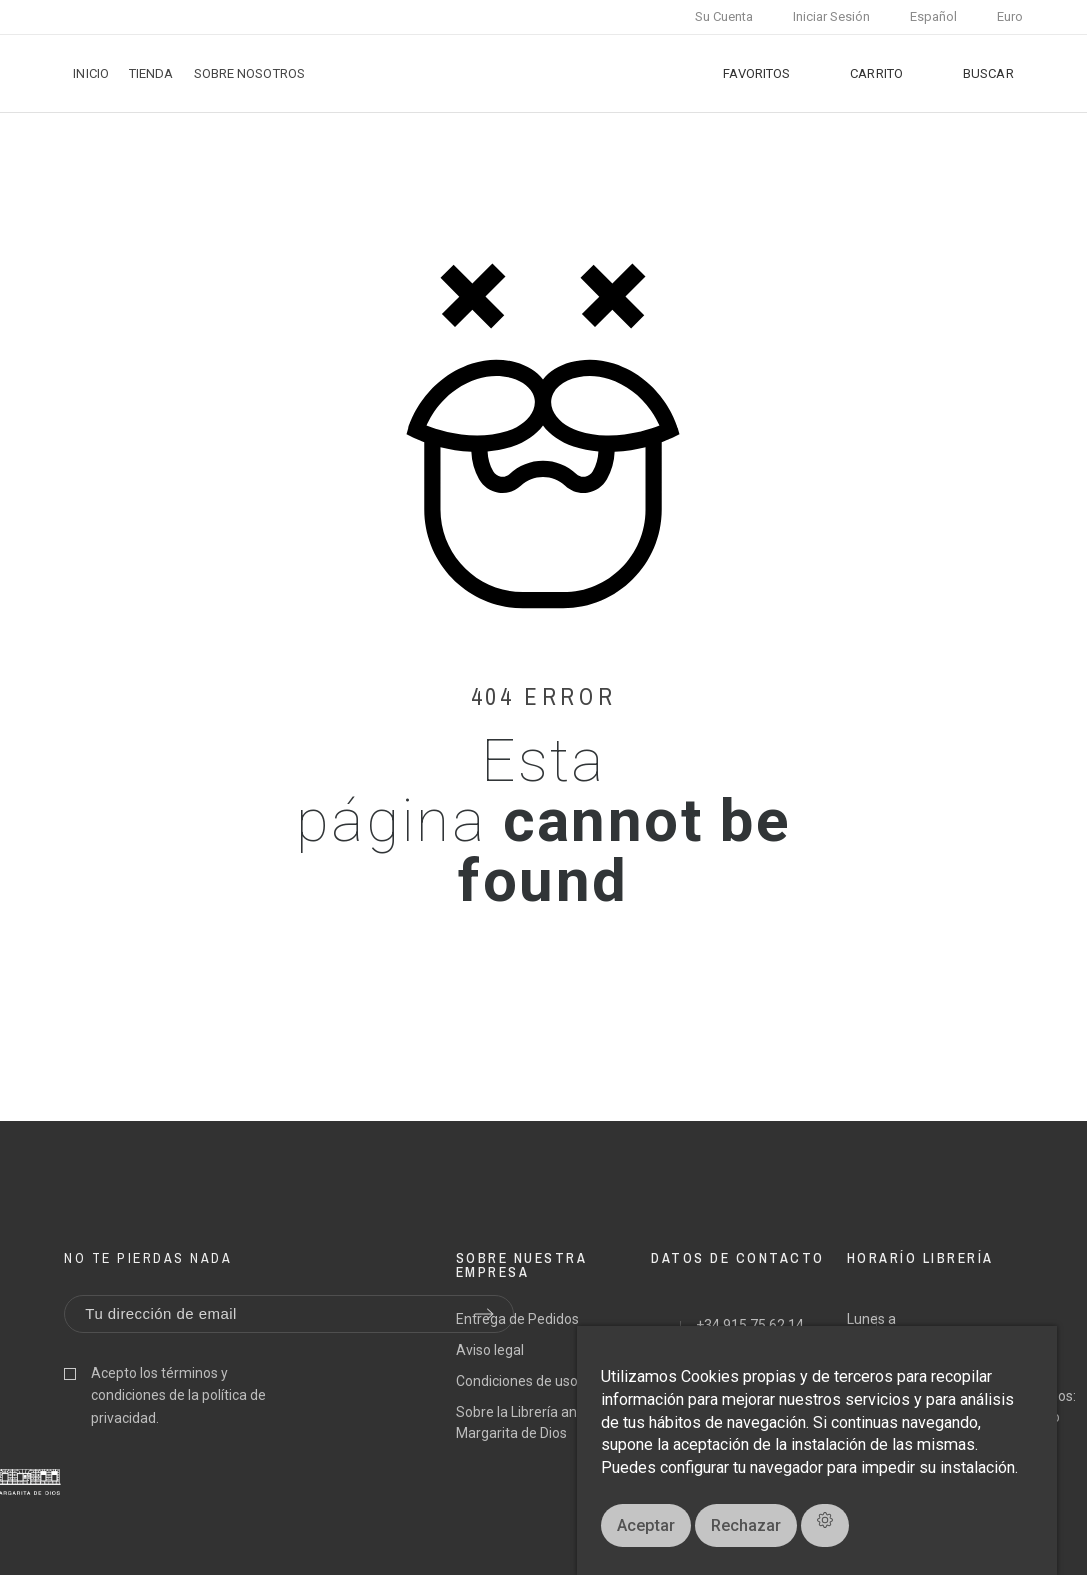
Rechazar (746, 1525)
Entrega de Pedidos (517, 1319)
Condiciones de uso (517, 1381)
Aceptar (646, 1525)
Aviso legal (490, 1350)
